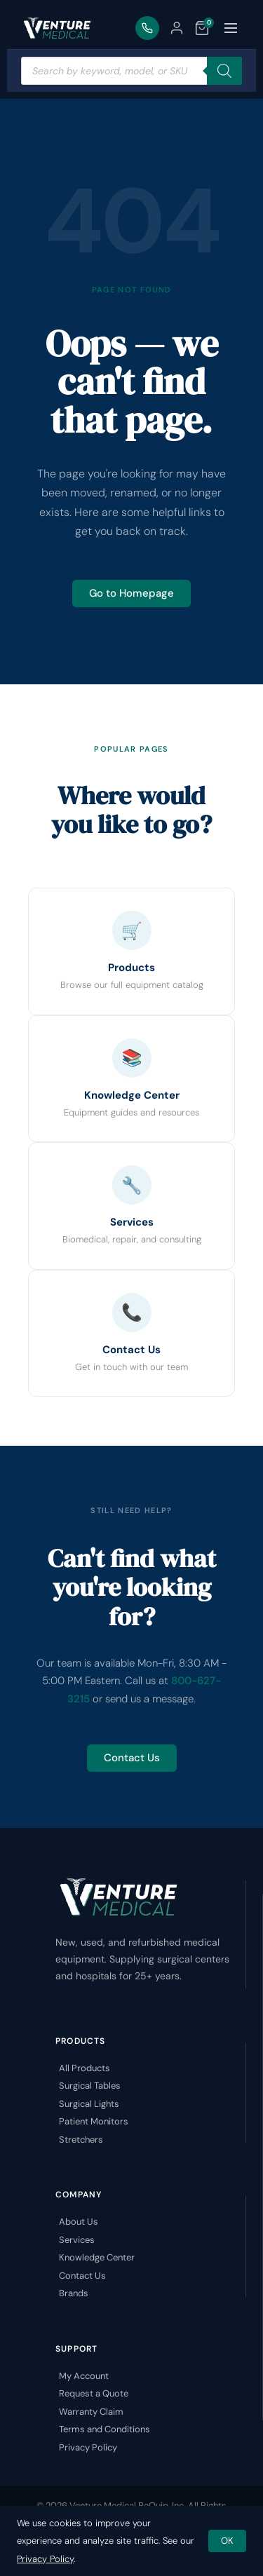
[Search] (224, 71)
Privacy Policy (45, 2559)
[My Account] (176, 28)
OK (227, 2541)
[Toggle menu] (231, 28)
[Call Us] (147, 28)
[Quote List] (202, 28)
